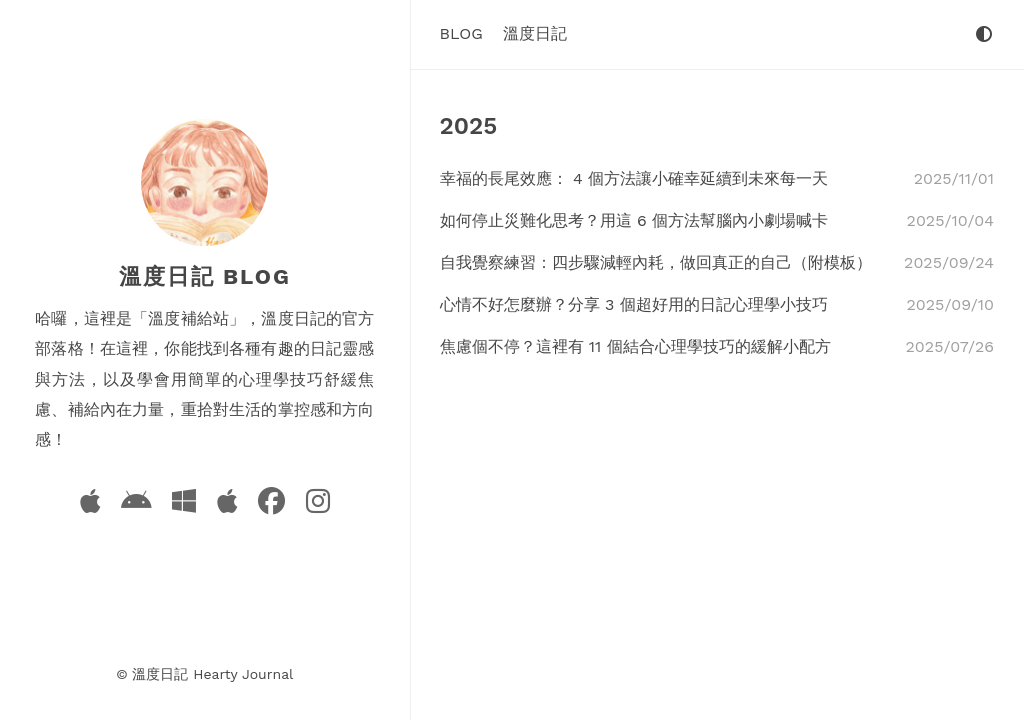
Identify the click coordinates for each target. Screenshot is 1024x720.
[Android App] (136, 505)
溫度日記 (535, 33)
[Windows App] (184, 505)
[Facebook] (271, 505)
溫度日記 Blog (205, 276)
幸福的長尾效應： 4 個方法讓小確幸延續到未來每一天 (634, 178)
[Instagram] (318, 505)
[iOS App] (90, 505)
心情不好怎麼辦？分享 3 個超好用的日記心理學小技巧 (634, 304)
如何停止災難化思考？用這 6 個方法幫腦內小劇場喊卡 (634, 220)
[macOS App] (227, 505)
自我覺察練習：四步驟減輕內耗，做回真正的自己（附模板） (656, 262)
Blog (461, 33)
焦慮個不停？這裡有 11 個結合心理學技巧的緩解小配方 (635, 346)
